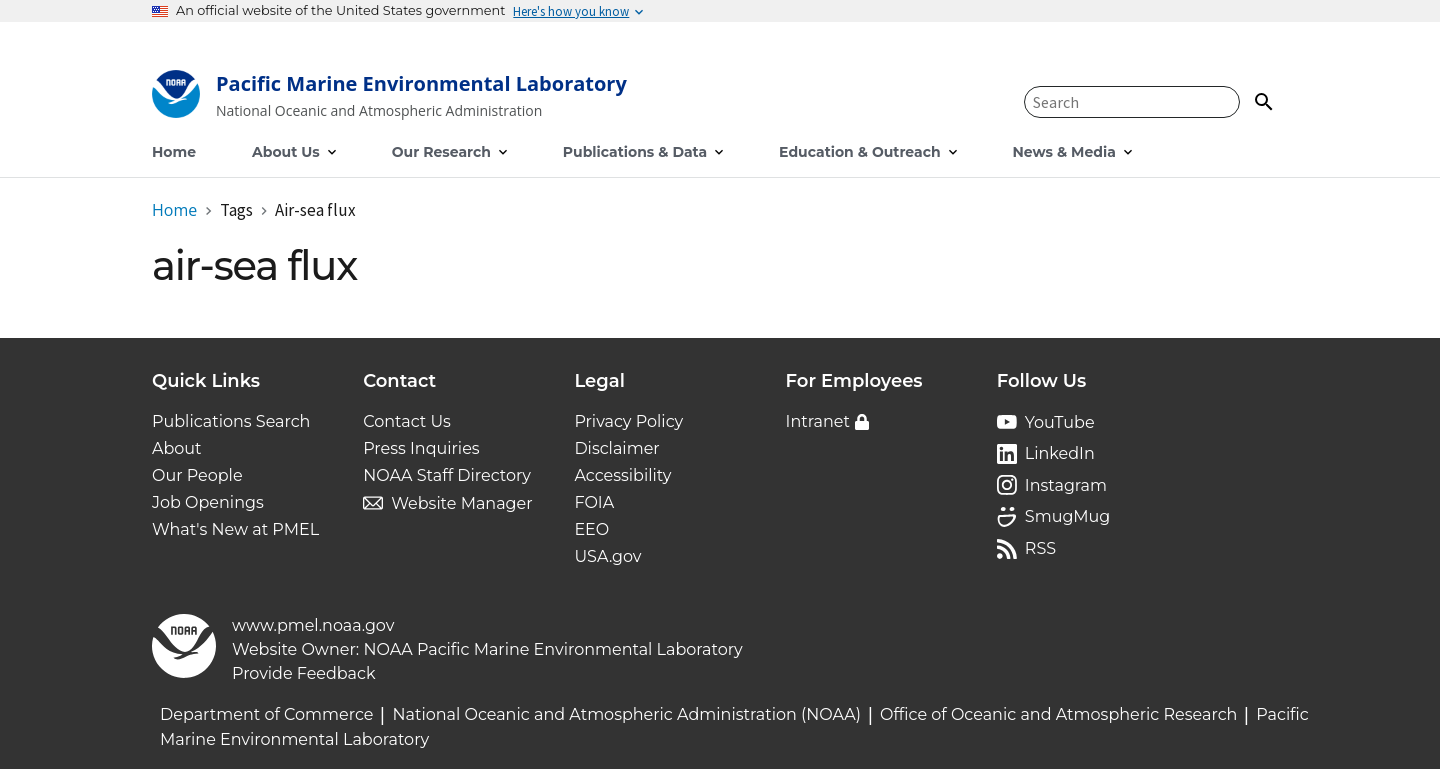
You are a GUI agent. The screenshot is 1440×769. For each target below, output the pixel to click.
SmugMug (1068, 516)
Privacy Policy (628, 421)
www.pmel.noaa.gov (313, 625)
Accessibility (622, 475)
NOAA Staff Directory (447, 475)
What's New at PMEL (235, 529)
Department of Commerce (266, 714)
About (177, 448)
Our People (197, 475)
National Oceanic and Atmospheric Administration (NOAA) (626, 714)
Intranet (818, 421)
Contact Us (407, 421)
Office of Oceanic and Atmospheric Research (1058, 714)
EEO (591, 529)
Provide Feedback (304, 673)
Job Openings (208, 502)
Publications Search (231, 421)
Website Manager (461, 503)
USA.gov (607, 556)
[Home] (389, 98)
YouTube (1060, 422)
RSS (1040, 548)
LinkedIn (1060, 453)
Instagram (1066, 485)
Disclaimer (616, 448)
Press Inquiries (421, 448)
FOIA (594, 502)
